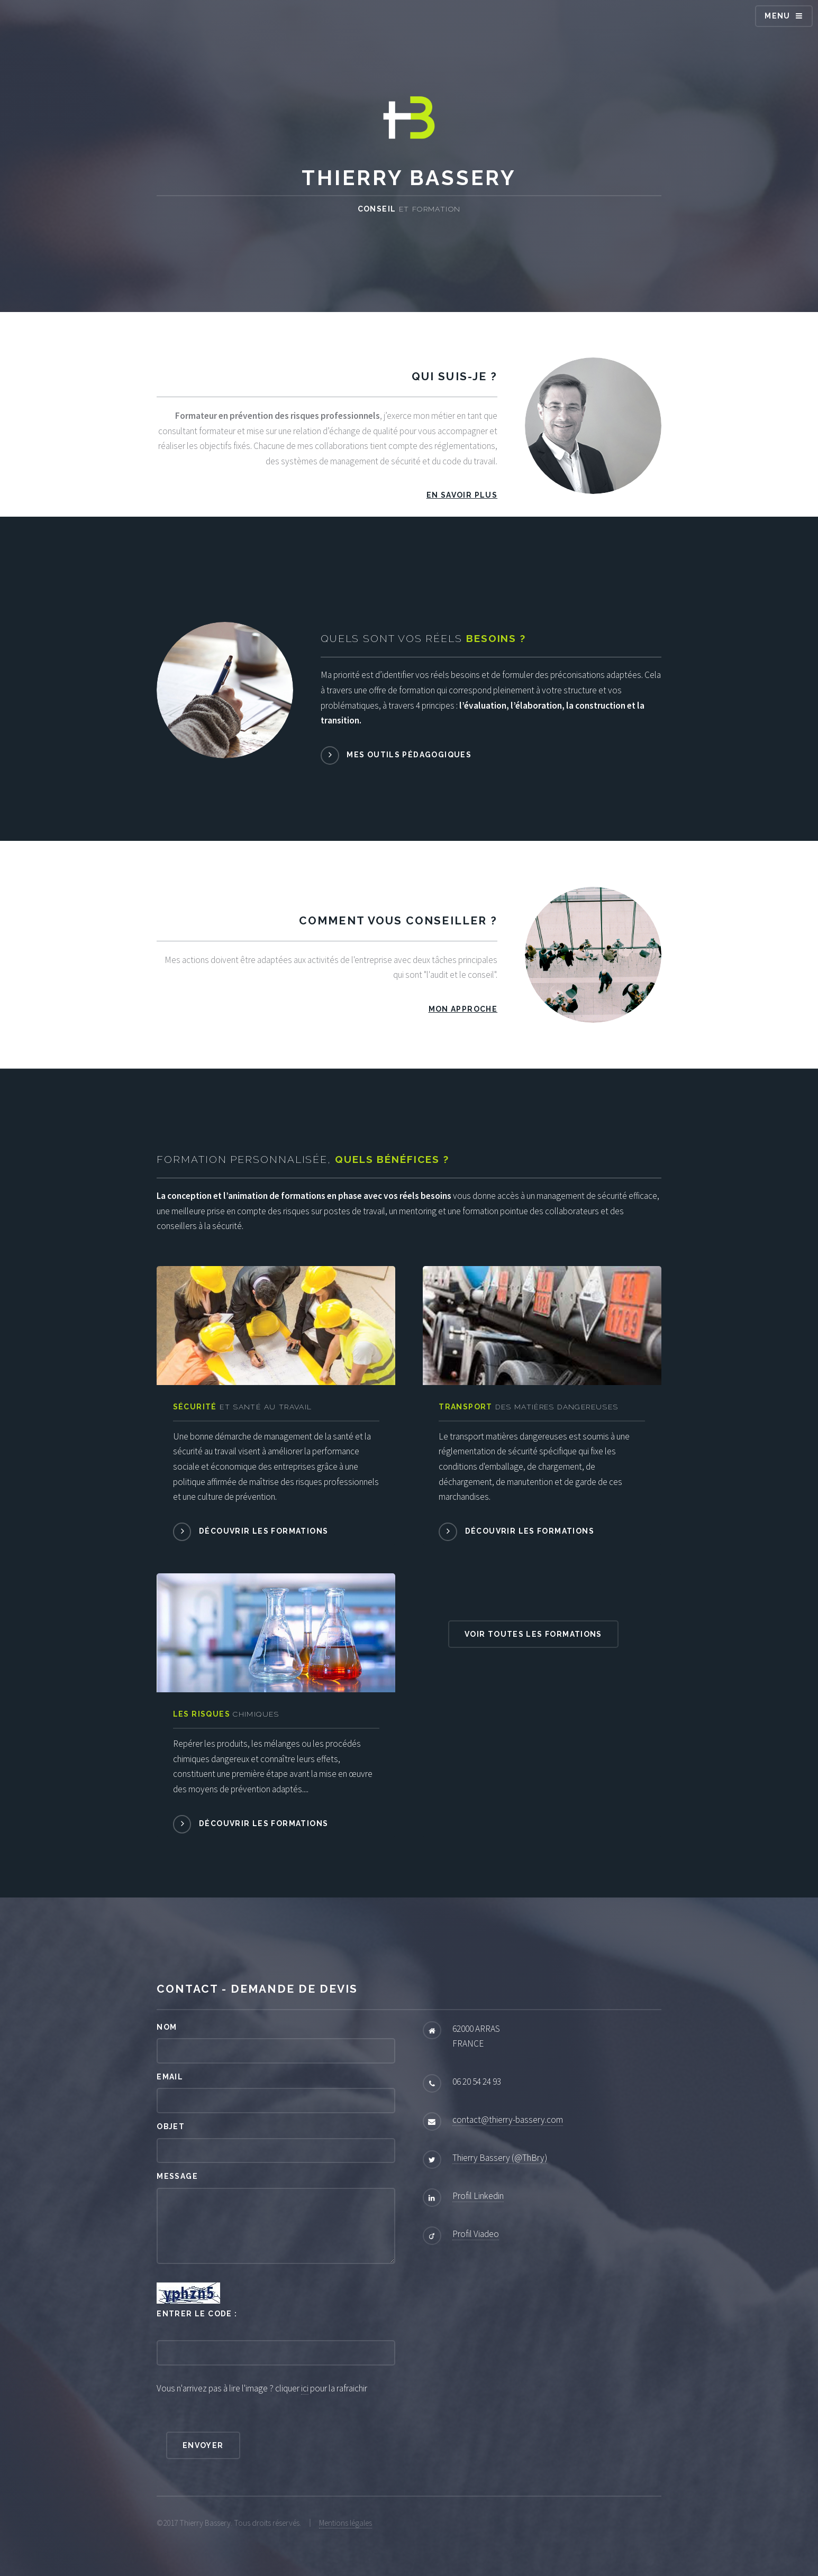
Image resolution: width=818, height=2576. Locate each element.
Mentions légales (345, 2523)
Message (177, 2176)
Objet (171, 2126)
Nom (167, 2027)
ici (304, 2388)
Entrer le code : (197, 2313)
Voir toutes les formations (533, 1634)
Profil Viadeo (475, 2234)
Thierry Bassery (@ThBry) (499, 2158)
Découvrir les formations (263, 1531)
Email (170, 2077)
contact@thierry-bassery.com (507, 2119)
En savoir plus (461, 495)
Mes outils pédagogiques (409, 754)
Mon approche (463, 1009)
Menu (777, 16)
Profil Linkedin (478, 2196)
